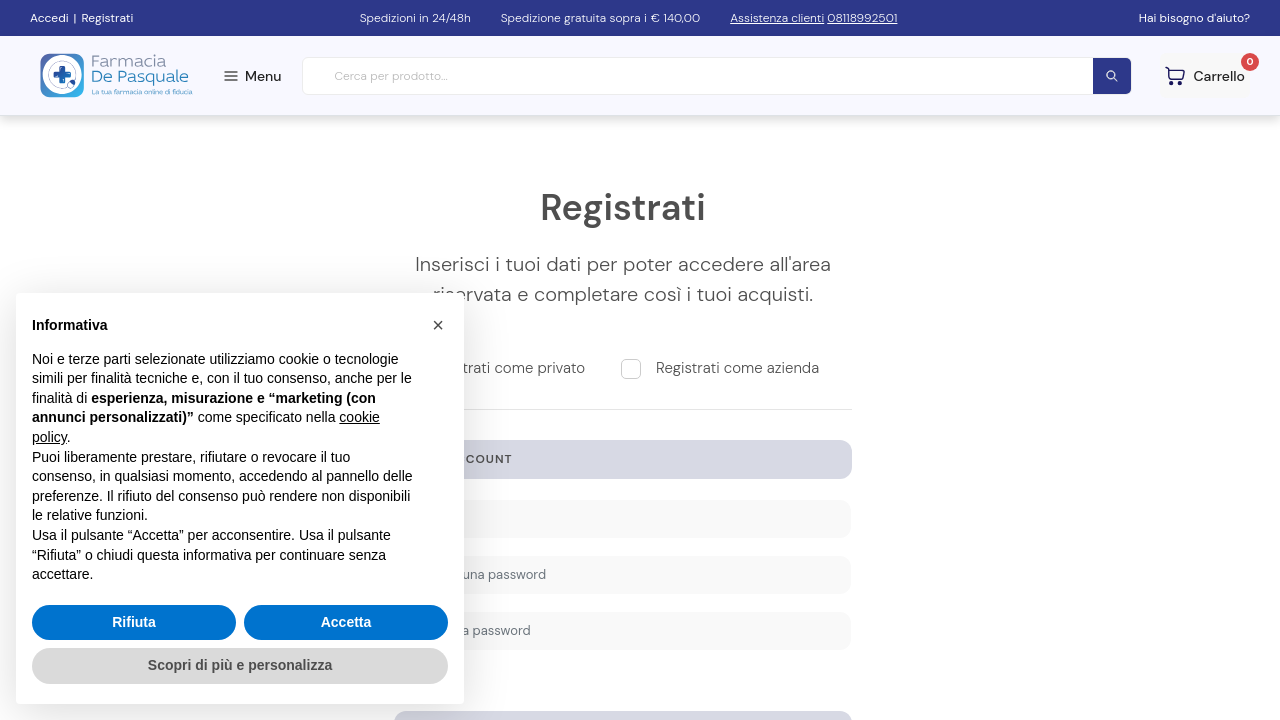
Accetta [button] (346, 622)
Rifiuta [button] (134, 622)
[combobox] (717, 76)
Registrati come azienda (737, 368)
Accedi (49, 18)
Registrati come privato (506, 368)
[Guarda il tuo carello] (1205, 75)
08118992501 (862, 18)
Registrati (107, 18)
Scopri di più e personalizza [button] (240, 665)
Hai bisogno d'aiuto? (1194, 18)
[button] (438, 325)
